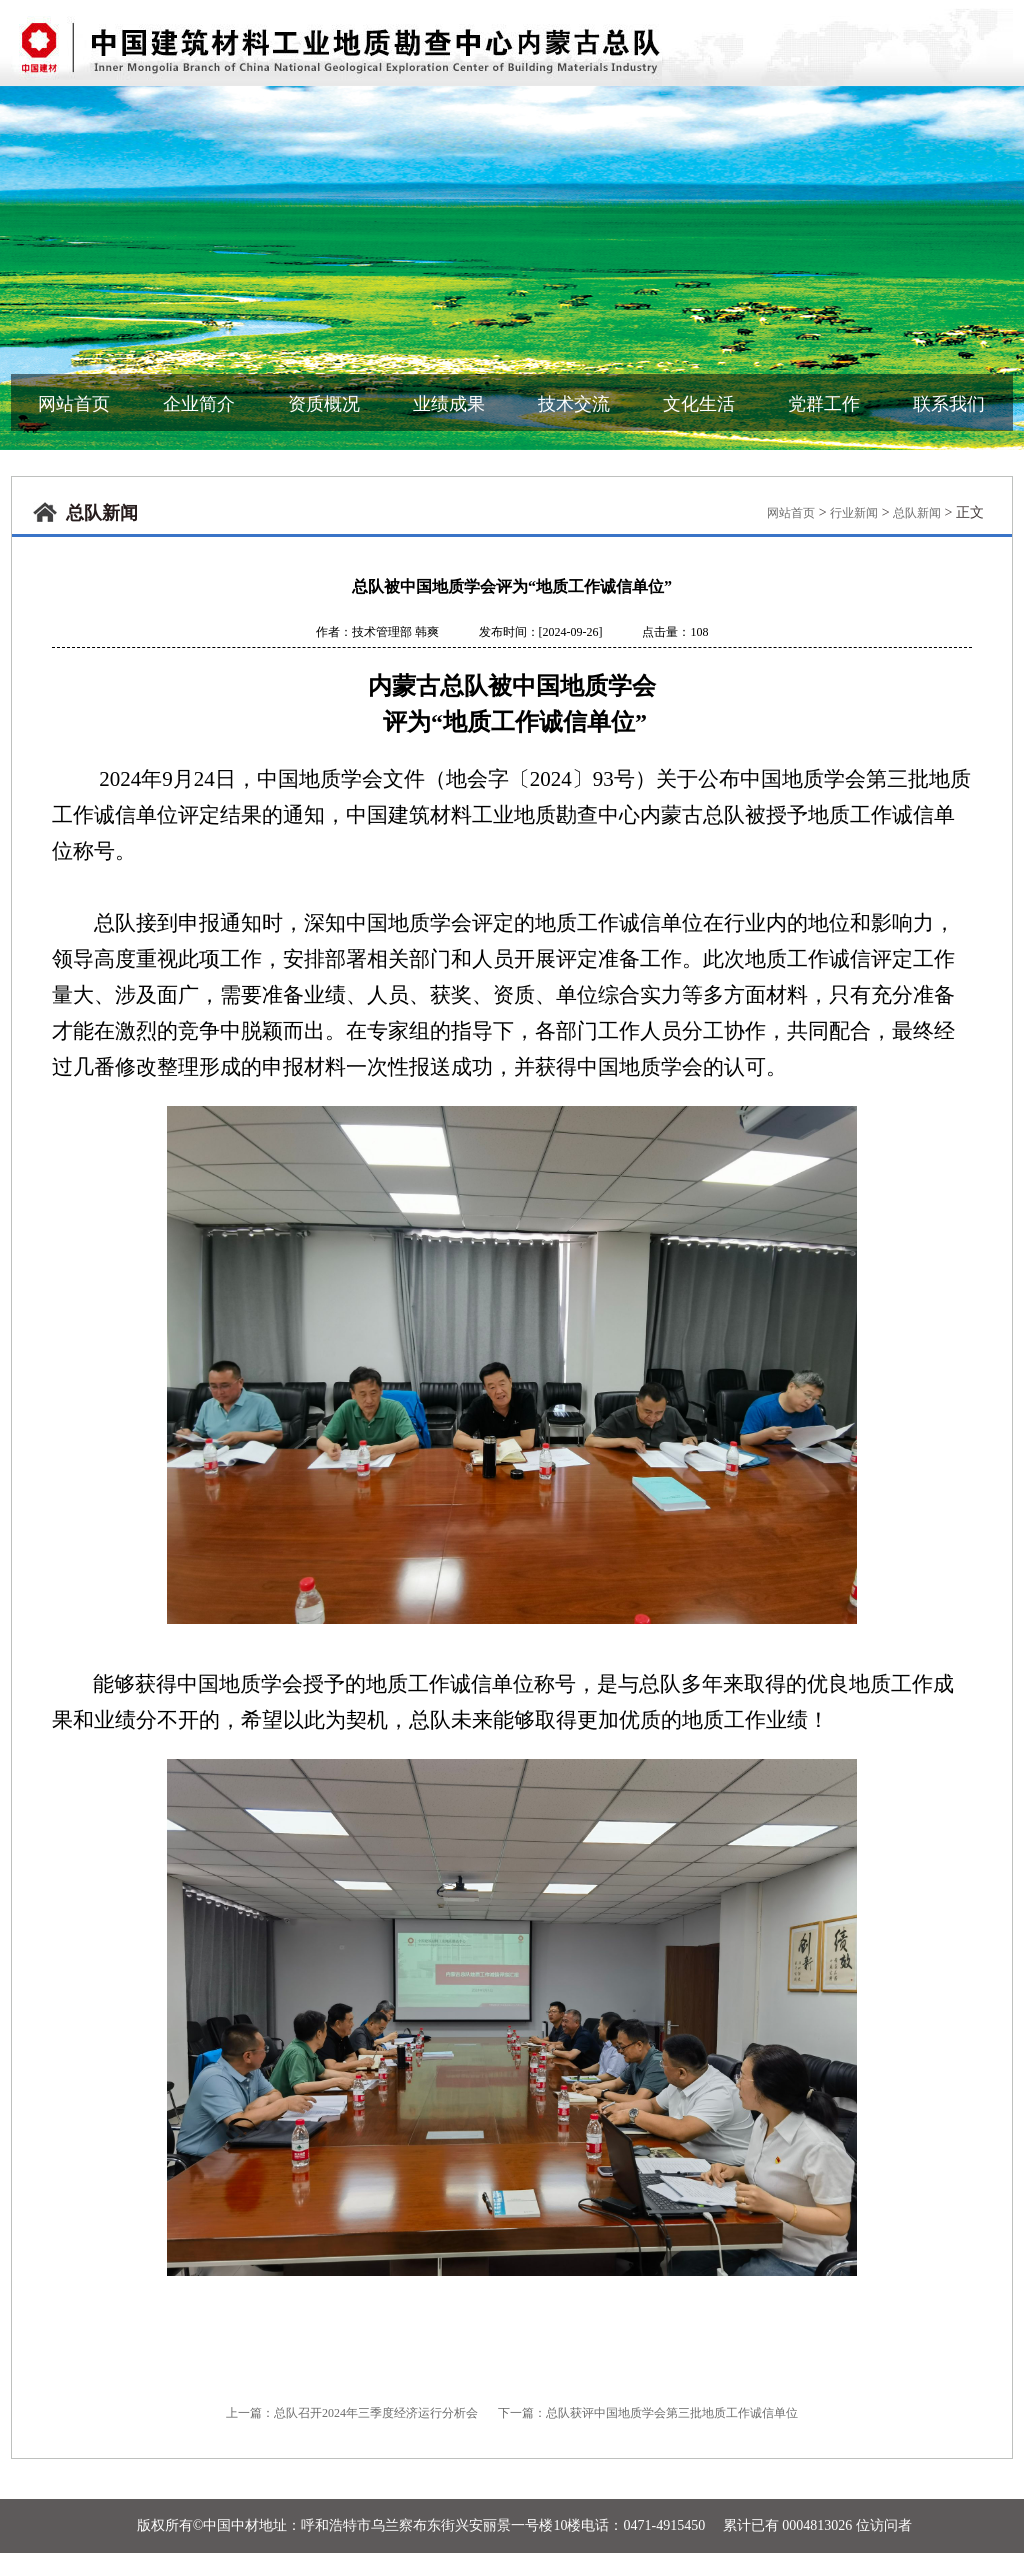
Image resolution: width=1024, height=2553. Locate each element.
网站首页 (74, 404)
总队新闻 (917, 513)
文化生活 (699, 404)
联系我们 (949, 404)
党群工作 (824, 404)
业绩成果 (449, 404)
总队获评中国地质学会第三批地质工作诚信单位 (672, 2413)
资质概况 (324, 404)
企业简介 (199, 404)
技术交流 (574, 404)
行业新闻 (854, 513)
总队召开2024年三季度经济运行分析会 (376, 2413)
